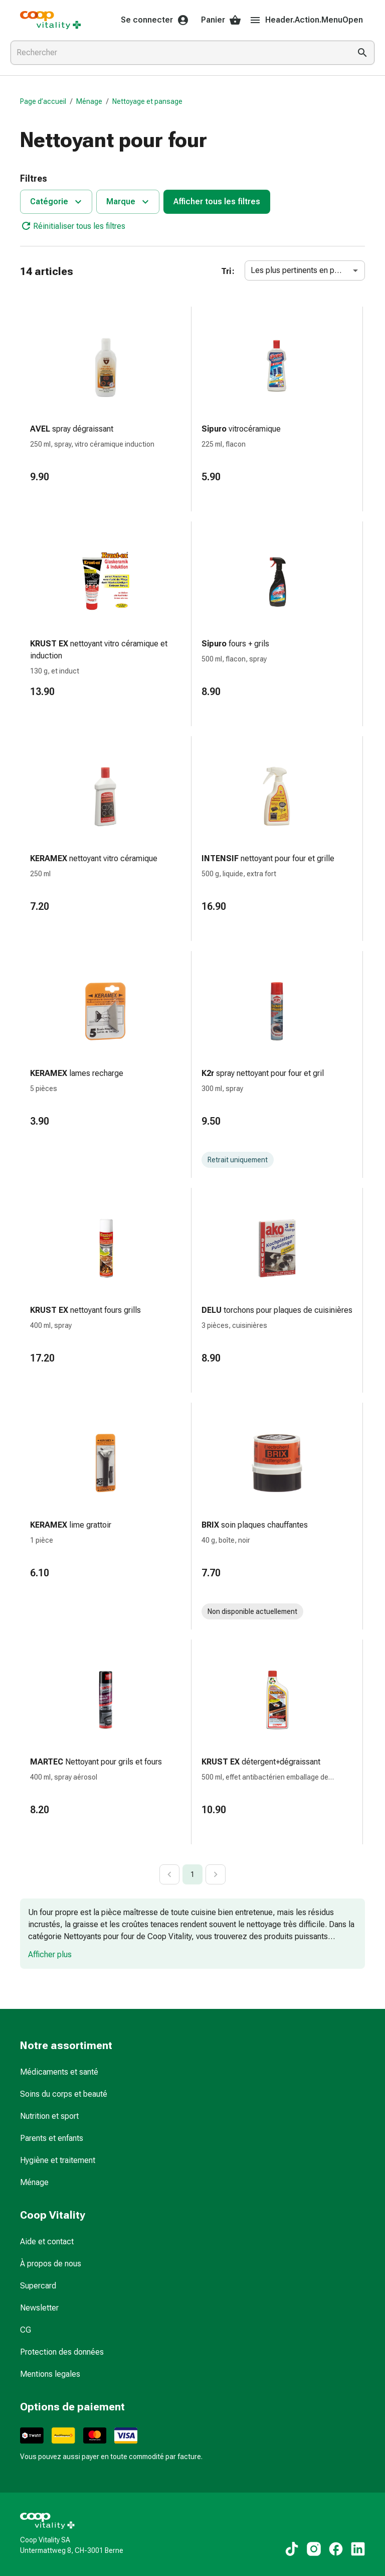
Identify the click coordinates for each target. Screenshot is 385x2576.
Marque (128, 202)
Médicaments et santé (59, 2072)
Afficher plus (50, 1954)
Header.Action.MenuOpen (306, 20)
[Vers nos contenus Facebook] (336, 2549)
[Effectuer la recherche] (362, 53)
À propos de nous (50, 2263)
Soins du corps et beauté (63, 2094)
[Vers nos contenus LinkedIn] (358, 2549)
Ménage (89, 101)
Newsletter (39, 2308)
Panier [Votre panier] (221, 20)
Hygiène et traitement (57, 2160)
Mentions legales (50, 2374)
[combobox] (178, 53)
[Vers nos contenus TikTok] (292, 2549)
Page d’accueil (43, 101)
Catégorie (57, 202)
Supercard (38, 2285)
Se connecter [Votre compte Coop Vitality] (155, 20)
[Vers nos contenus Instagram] (314, 2549)
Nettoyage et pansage (147, 101)
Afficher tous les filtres (216, 201)
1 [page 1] (192, 1874)
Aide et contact (47, 2241)
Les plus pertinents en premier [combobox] (304, 270)
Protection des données (62, 2352)
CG (25, 2330)
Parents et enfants (51, 2138)
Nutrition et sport (49, 2116)
